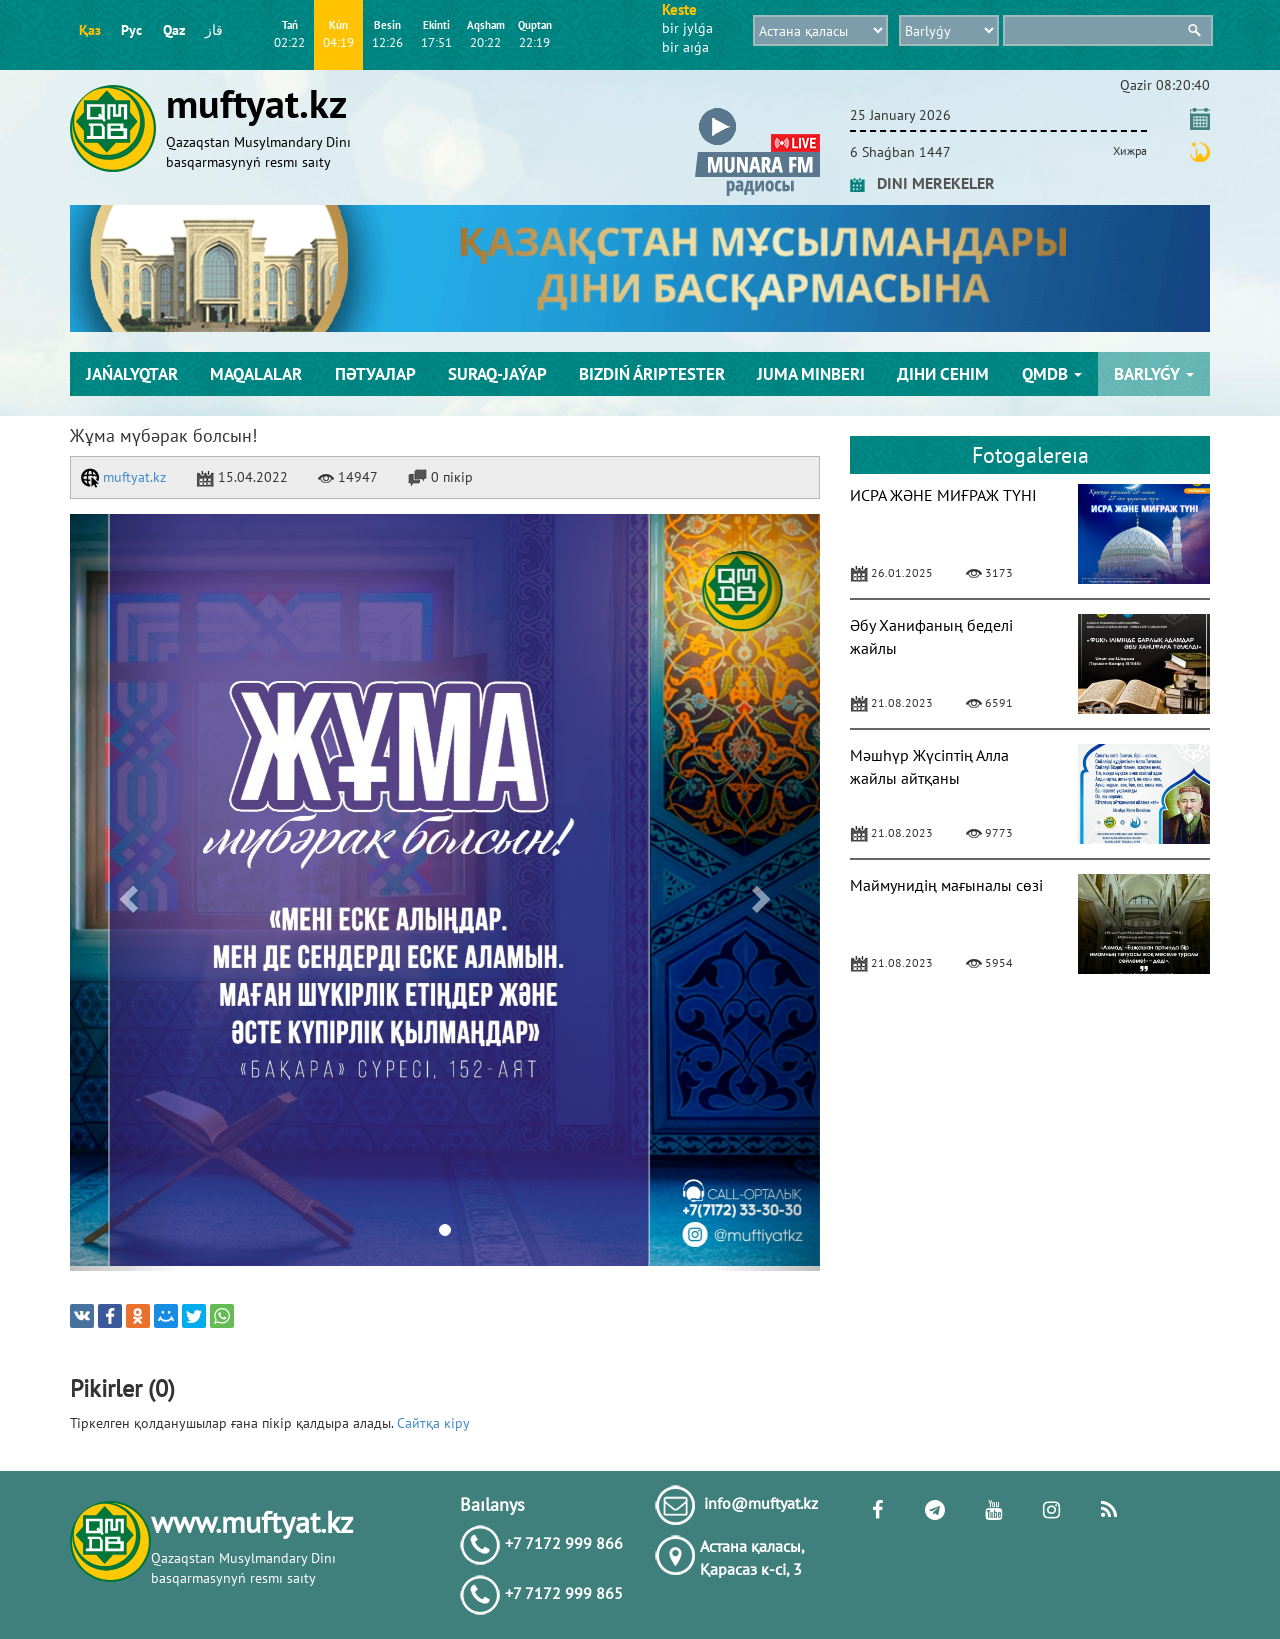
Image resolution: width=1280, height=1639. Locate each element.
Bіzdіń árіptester (652, 374)
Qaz (174, 30)
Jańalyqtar (132, 374)
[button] (757, 111)
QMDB (1052, 374)
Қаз (90, 30)
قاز (214, 30)
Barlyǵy (1154, 374)
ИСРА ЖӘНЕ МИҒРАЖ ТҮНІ (943, 495)
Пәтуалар (375, 374)
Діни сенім (943, 374)
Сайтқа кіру (433, 1423)
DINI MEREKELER (922, 183)
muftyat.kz (123, 477)
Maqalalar (256, 374)
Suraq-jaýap (497, 374)
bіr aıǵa (685, 47)
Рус (131, 30)
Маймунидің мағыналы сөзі (946, 885)
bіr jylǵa (687, 28)
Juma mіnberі (811, 374)
